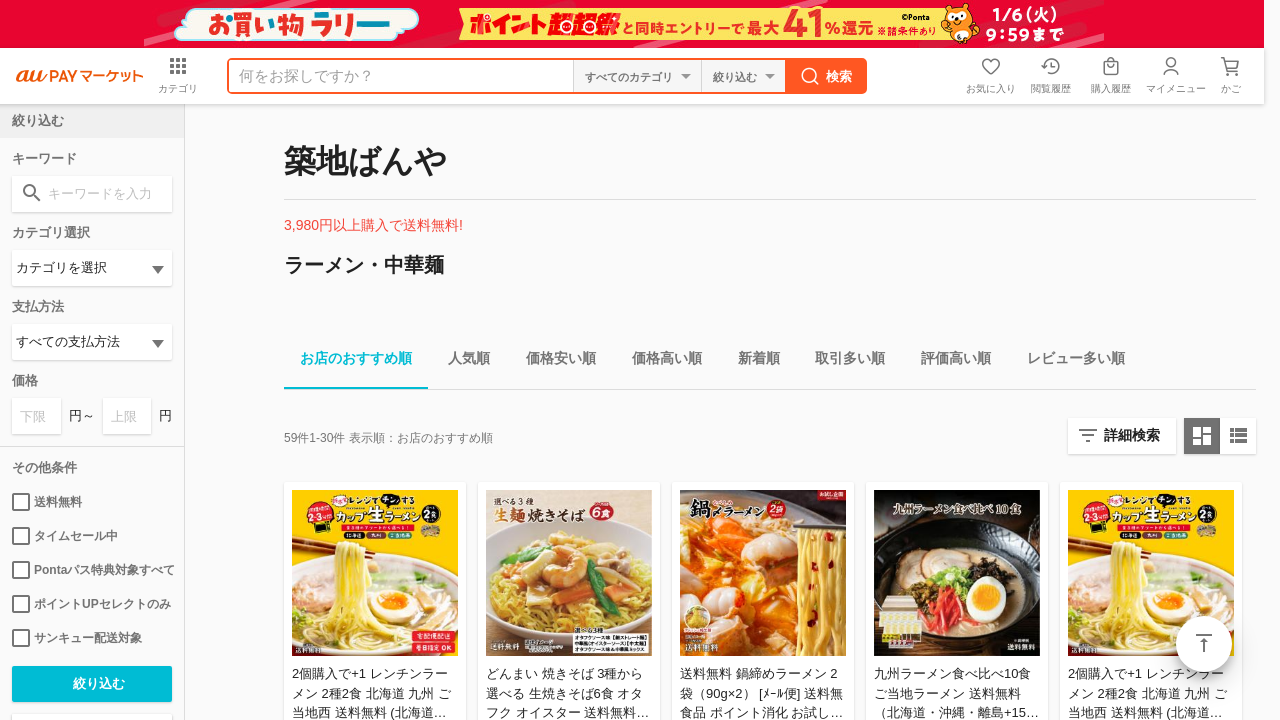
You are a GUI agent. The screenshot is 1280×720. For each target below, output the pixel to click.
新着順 (751, 361)
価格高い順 (659, 361)
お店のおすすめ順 (348, 361)
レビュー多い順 (1068, 361)
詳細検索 (1132, 435)
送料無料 (47, 502)
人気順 (461, 361)
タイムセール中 (65, 536)
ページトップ (1204, 644)
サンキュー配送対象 (77, 638)
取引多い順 (842, 361)
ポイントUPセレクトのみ (91, 604)
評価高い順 (948, 361)
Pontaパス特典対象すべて (92, 570)
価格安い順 (553, 361)
